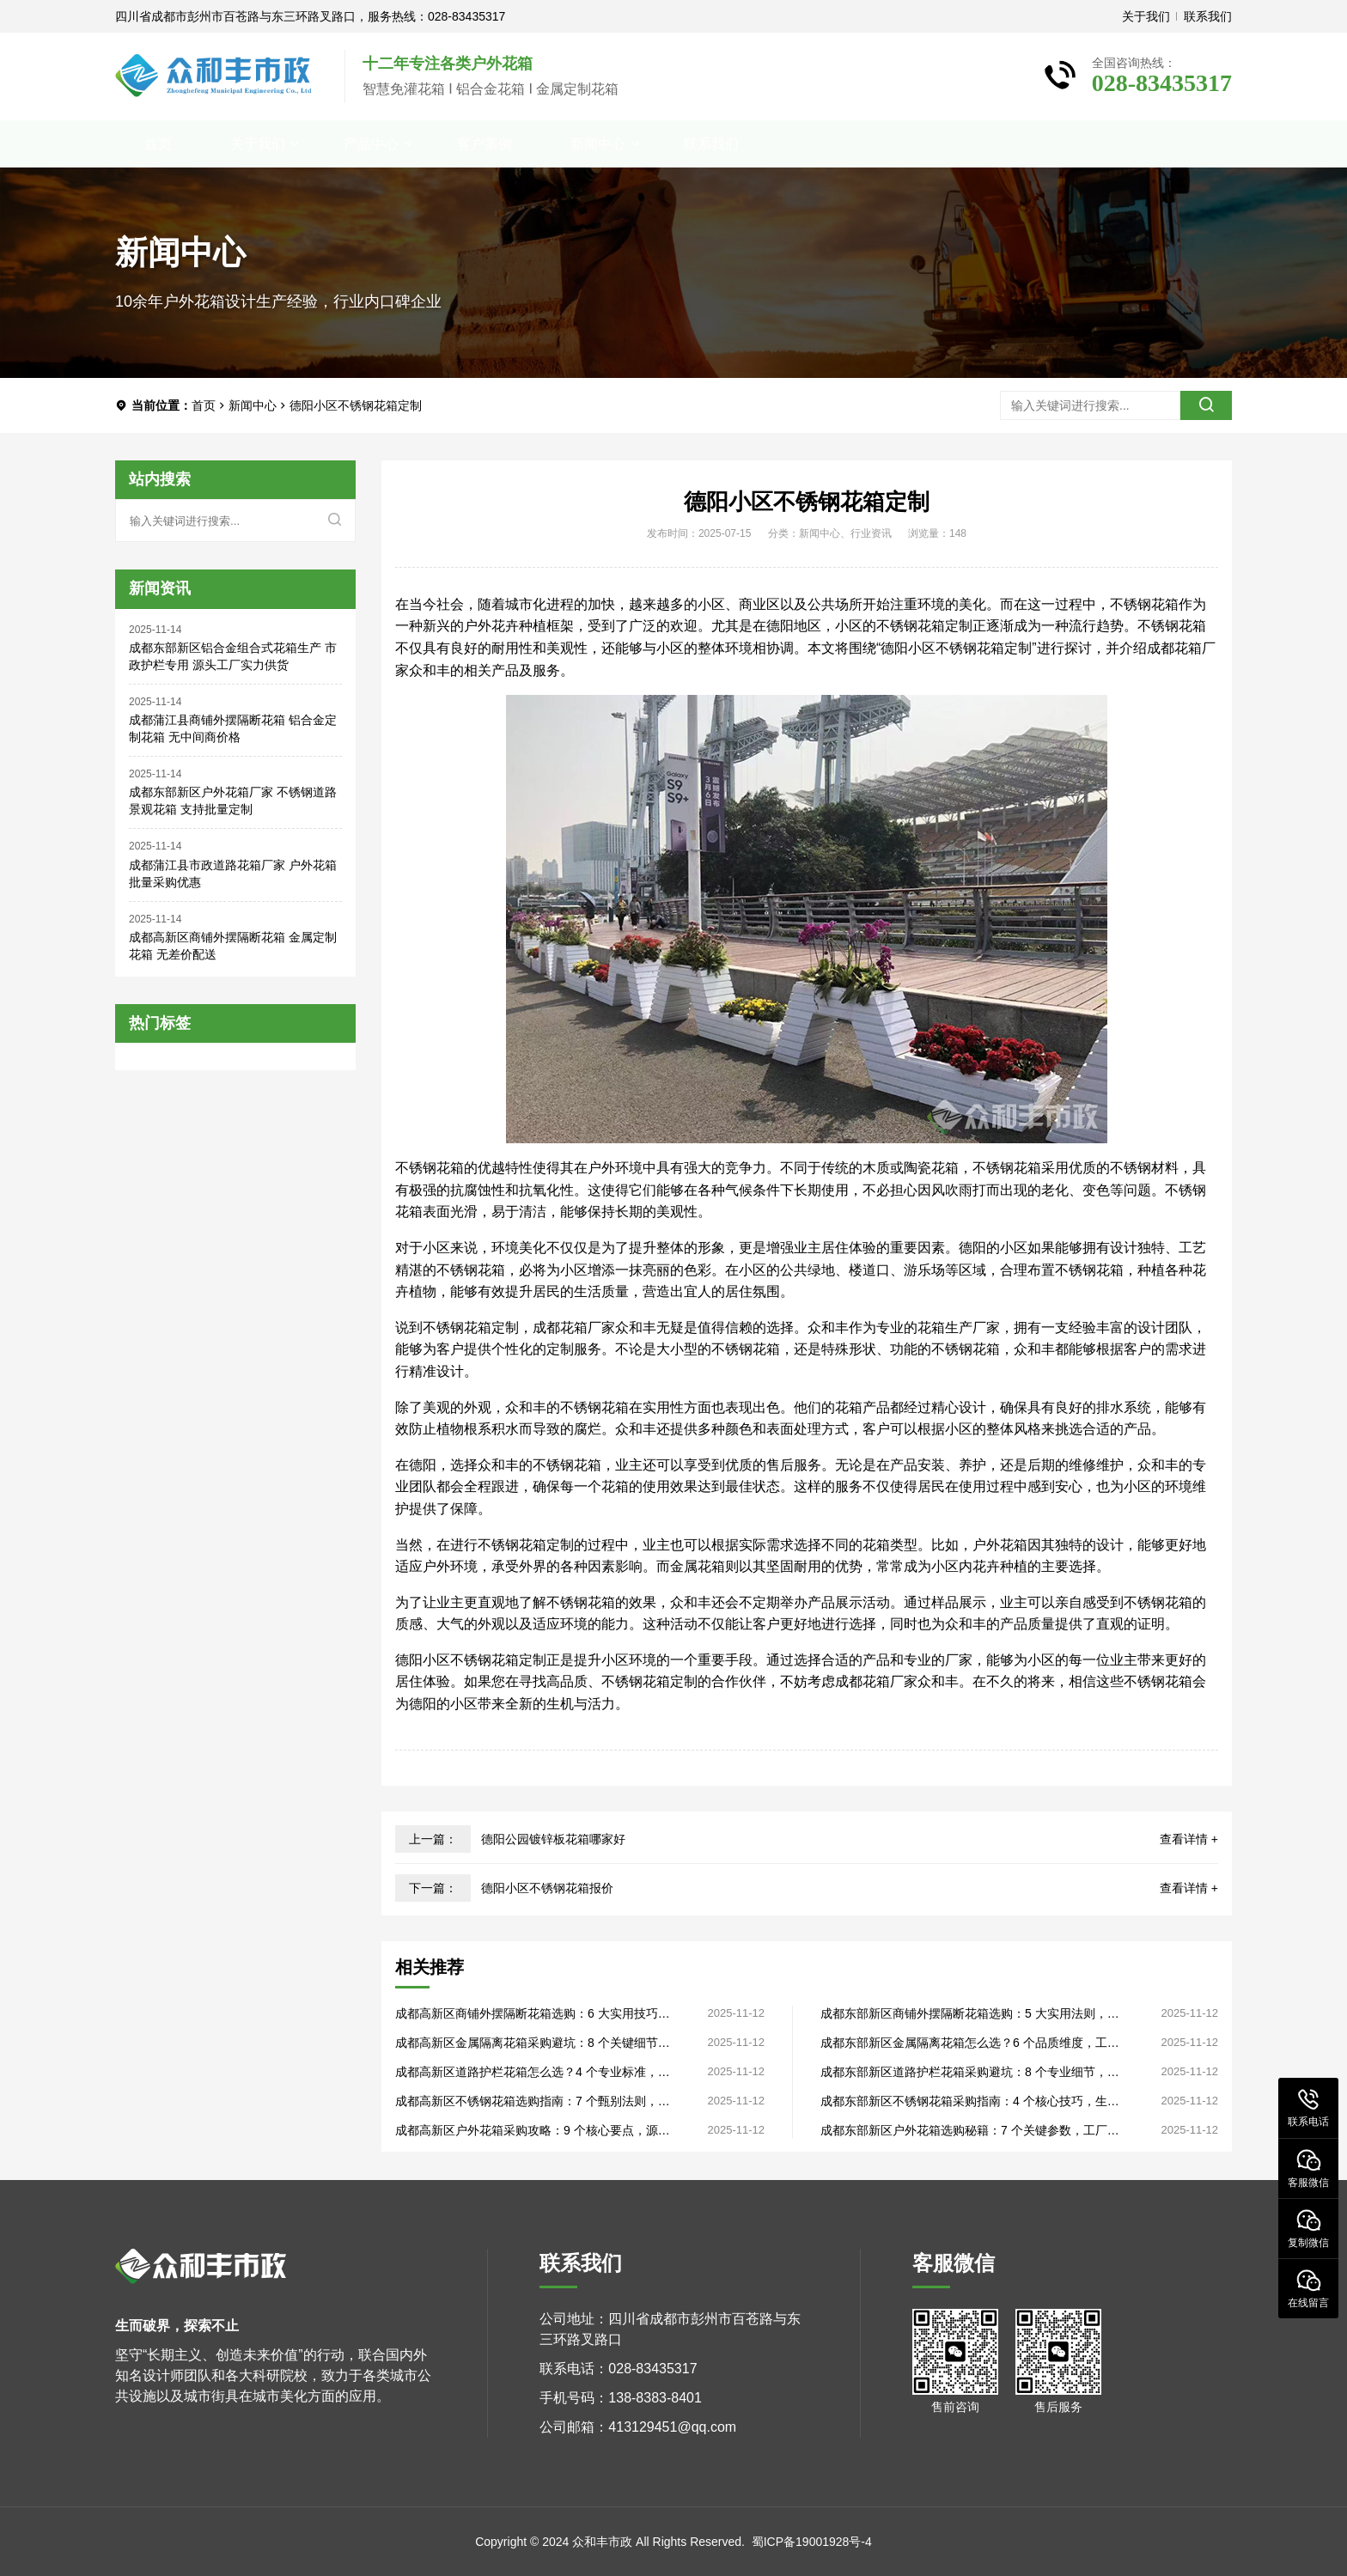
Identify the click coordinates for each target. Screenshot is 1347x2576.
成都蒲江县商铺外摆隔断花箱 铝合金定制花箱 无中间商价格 (233, 728)
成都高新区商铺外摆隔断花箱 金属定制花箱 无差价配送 (233, 945)
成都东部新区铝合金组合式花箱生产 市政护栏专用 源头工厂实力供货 (233, 656)
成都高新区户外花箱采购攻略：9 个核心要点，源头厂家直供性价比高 (532, 2130)
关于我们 (1146, 16)
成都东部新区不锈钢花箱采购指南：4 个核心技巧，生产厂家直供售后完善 (969, 2101)
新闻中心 (597, 144)
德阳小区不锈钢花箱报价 (547, 1888)
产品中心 (371, 144)
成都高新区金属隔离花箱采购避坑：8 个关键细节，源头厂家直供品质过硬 (532, 2043)
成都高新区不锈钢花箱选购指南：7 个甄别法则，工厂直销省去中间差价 (532, 2101)
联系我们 (1208, 16)
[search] (1206, 405)
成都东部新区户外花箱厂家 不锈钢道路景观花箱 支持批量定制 (233, 800)
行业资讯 (871, 533)
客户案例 (484, 144)
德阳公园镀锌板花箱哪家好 (553, 1839)
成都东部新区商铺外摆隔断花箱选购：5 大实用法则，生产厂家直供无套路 (969, 2014)
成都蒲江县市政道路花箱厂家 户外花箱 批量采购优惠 (233, 873)
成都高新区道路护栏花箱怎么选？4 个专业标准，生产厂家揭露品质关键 (532, 2072)
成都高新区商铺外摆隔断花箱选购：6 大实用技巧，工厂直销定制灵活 (532, 2014)
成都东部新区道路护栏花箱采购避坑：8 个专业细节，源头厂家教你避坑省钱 (969, 2072)
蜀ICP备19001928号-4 (812, 2542)
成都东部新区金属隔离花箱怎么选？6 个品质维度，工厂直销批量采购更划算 (969, 2043)
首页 (158, 144)
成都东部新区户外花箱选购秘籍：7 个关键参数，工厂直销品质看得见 (969, 2130)
